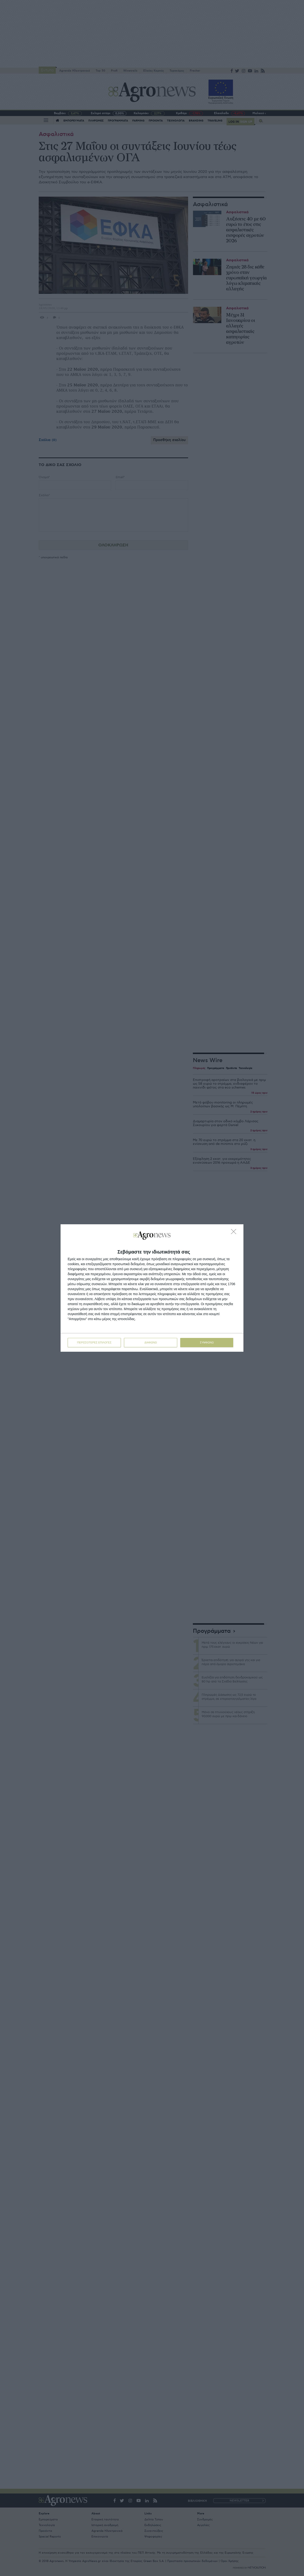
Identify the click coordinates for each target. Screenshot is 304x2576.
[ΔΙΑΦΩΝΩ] (235, 1233)
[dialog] (152, 1288)
